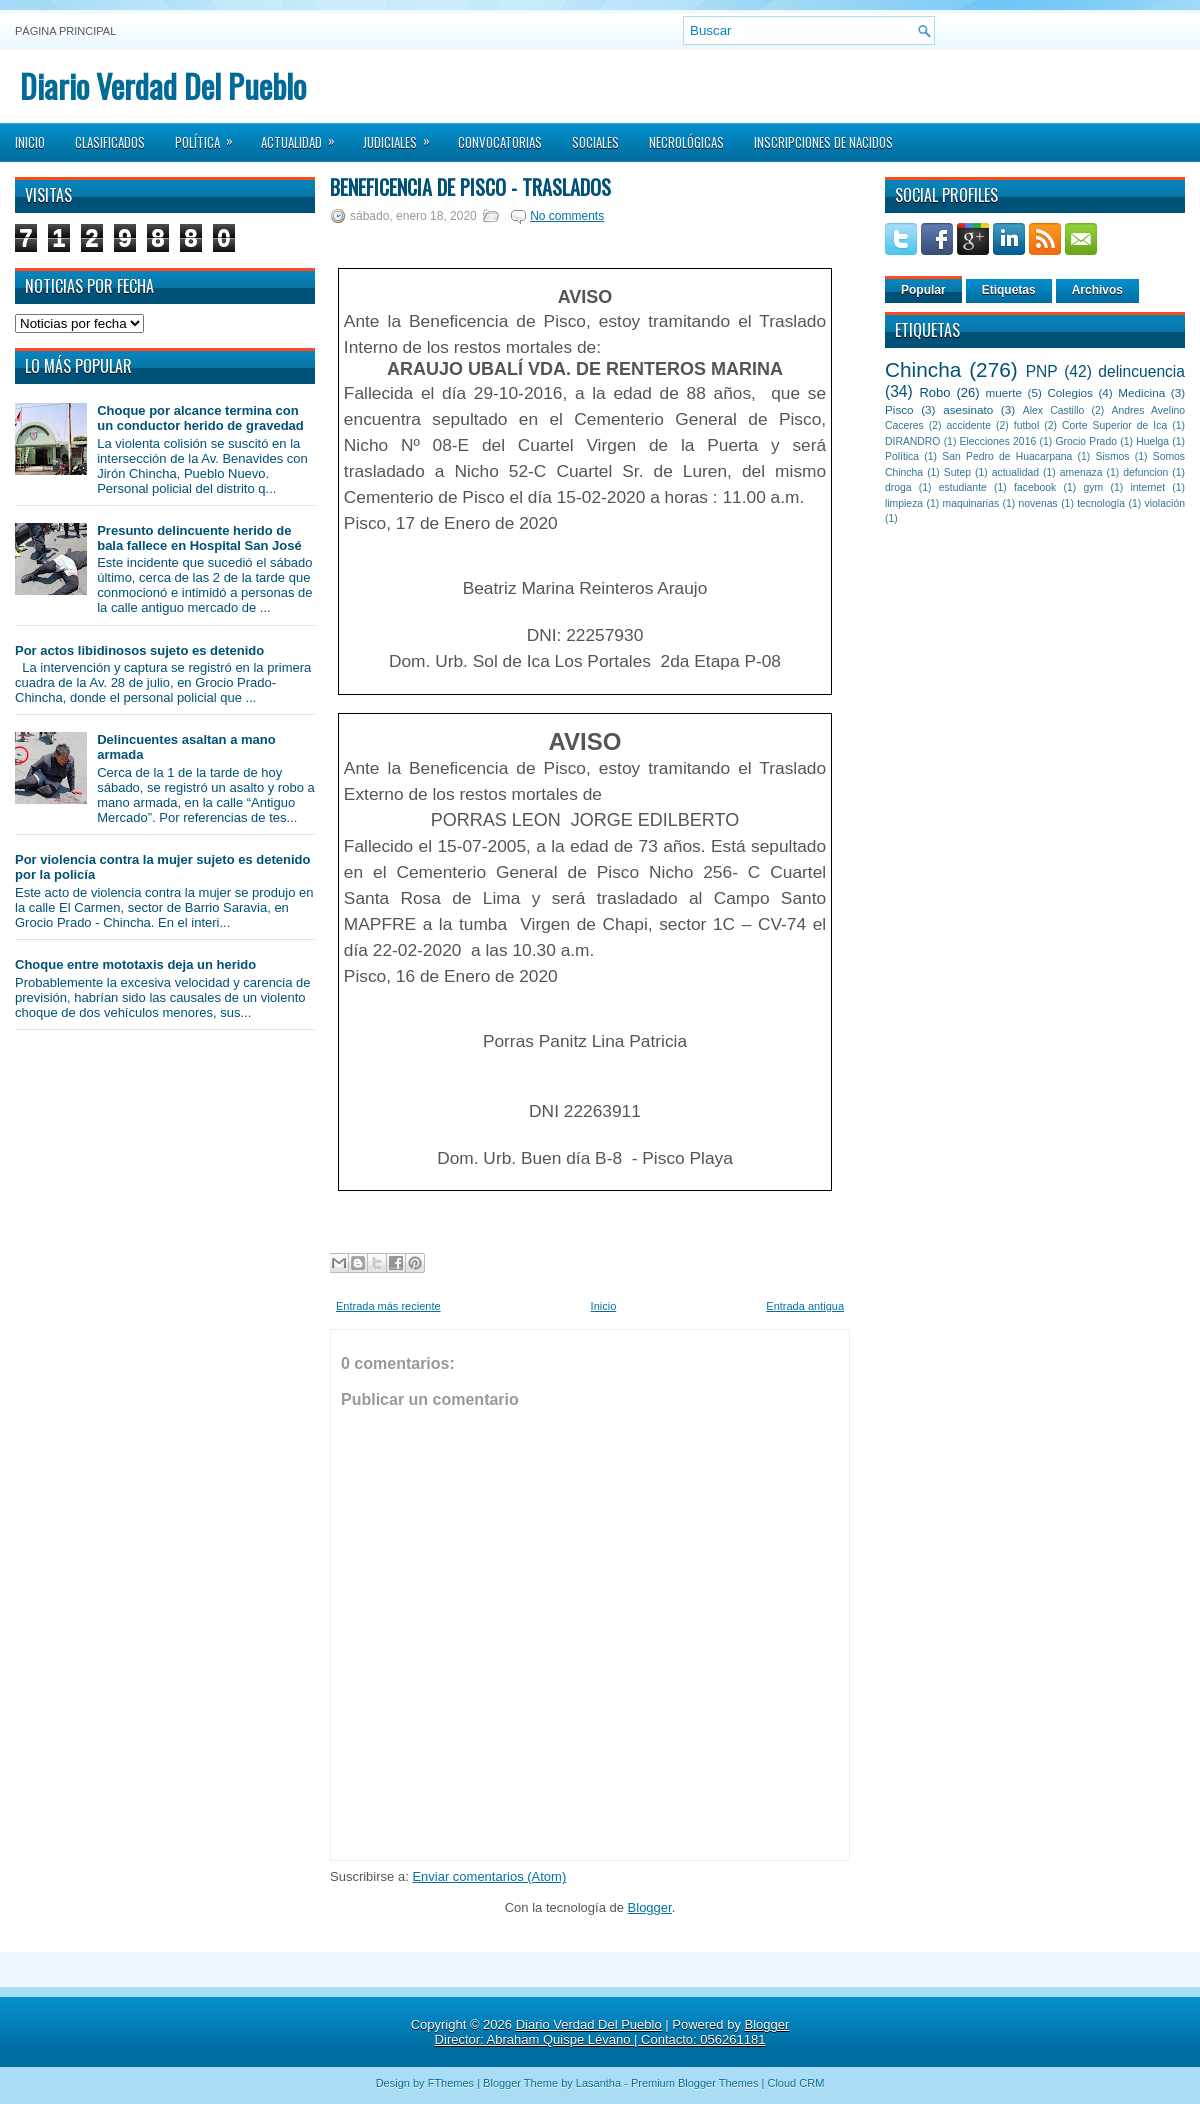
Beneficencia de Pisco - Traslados (470, 187)
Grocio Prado (1086, 441)
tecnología (1101, 503)
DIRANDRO (912, 441)
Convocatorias (500, 142)
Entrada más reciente (388, 1306)
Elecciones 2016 (998, 441)
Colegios (1069, 392)
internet (1147, 487)
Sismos (1112, 456)
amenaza (1081, 472)
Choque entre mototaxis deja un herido (135, 964)
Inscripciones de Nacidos (823, 142)
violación (1165, 503)
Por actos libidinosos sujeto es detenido (139, 650)
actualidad (1015, 472)
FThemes (451, 2083)
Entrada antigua (805, 1306)
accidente (969, 425)
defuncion (1145, 472)
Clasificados (110, 142)
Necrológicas (686, 142)
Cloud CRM (795, 2083)
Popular (923, 290)
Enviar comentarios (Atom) (489, 1876)
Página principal (65, 31)
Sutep (957, 472)
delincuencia (1141, 371)
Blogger (650, 1907)
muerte (1004, 392)
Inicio (30, 142)
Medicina (1141, 392)
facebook (1035, 487)
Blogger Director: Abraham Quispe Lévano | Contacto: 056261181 (612, 2032)
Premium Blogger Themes (695, 2083)
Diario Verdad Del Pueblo (163, 85)
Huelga (1152, 441)
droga (898, 487)
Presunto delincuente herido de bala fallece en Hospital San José (199, 538)
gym (1094, 487)
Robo (934, 392)
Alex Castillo (1054, 410)
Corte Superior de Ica (1114, 425)
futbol (1026, 425)
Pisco (899, 409)
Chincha (923, 369)
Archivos (1097, 290)
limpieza (904, 503)
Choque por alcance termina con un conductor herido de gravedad (200, 418)
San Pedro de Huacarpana (1007, 456)
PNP (1042, 371)
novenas (1038, 503)
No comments (567, 216)
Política (210, 136)
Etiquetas (1009, 290)
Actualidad (304, 136)
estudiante (963, 487)
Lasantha (598, 2083)
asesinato (968, 409)
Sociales (595, 142)
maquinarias (971, 503)
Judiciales (403, 136)
